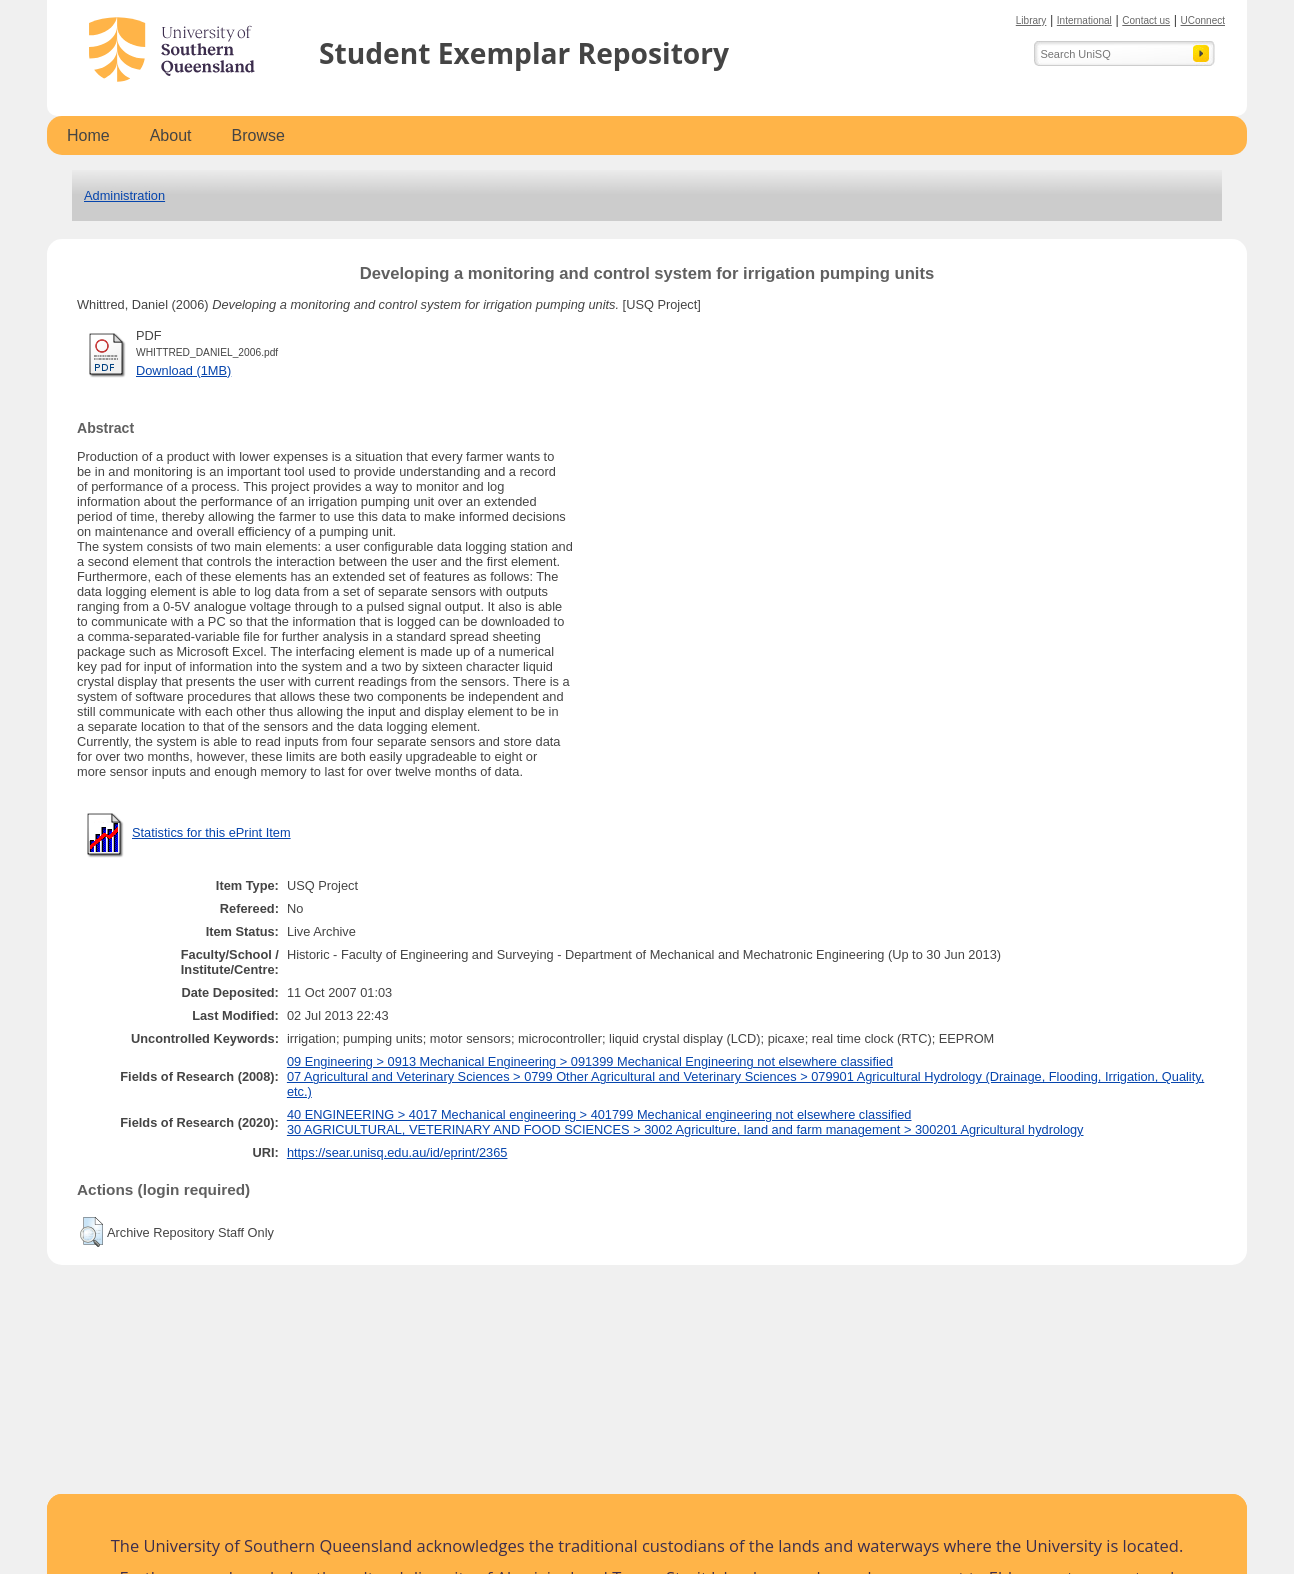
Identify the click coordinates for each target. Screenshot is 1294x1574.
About (171, 135)
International (1084, 20)
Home (88, 135)
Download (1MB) (183, 370)
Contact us (1146, 20)
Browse (258, 135)
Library (1031, 20)
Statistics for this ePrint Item (211, 832)
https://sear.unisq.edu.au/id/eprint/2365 (397, 1152)
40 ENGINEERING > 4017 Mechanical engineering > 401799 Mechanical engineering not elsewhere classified (599, 1114)
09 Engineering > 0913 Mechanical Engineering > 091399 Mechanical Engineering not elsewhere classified (590, 1061)
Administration (124, 195)
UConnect (1203, 20)
